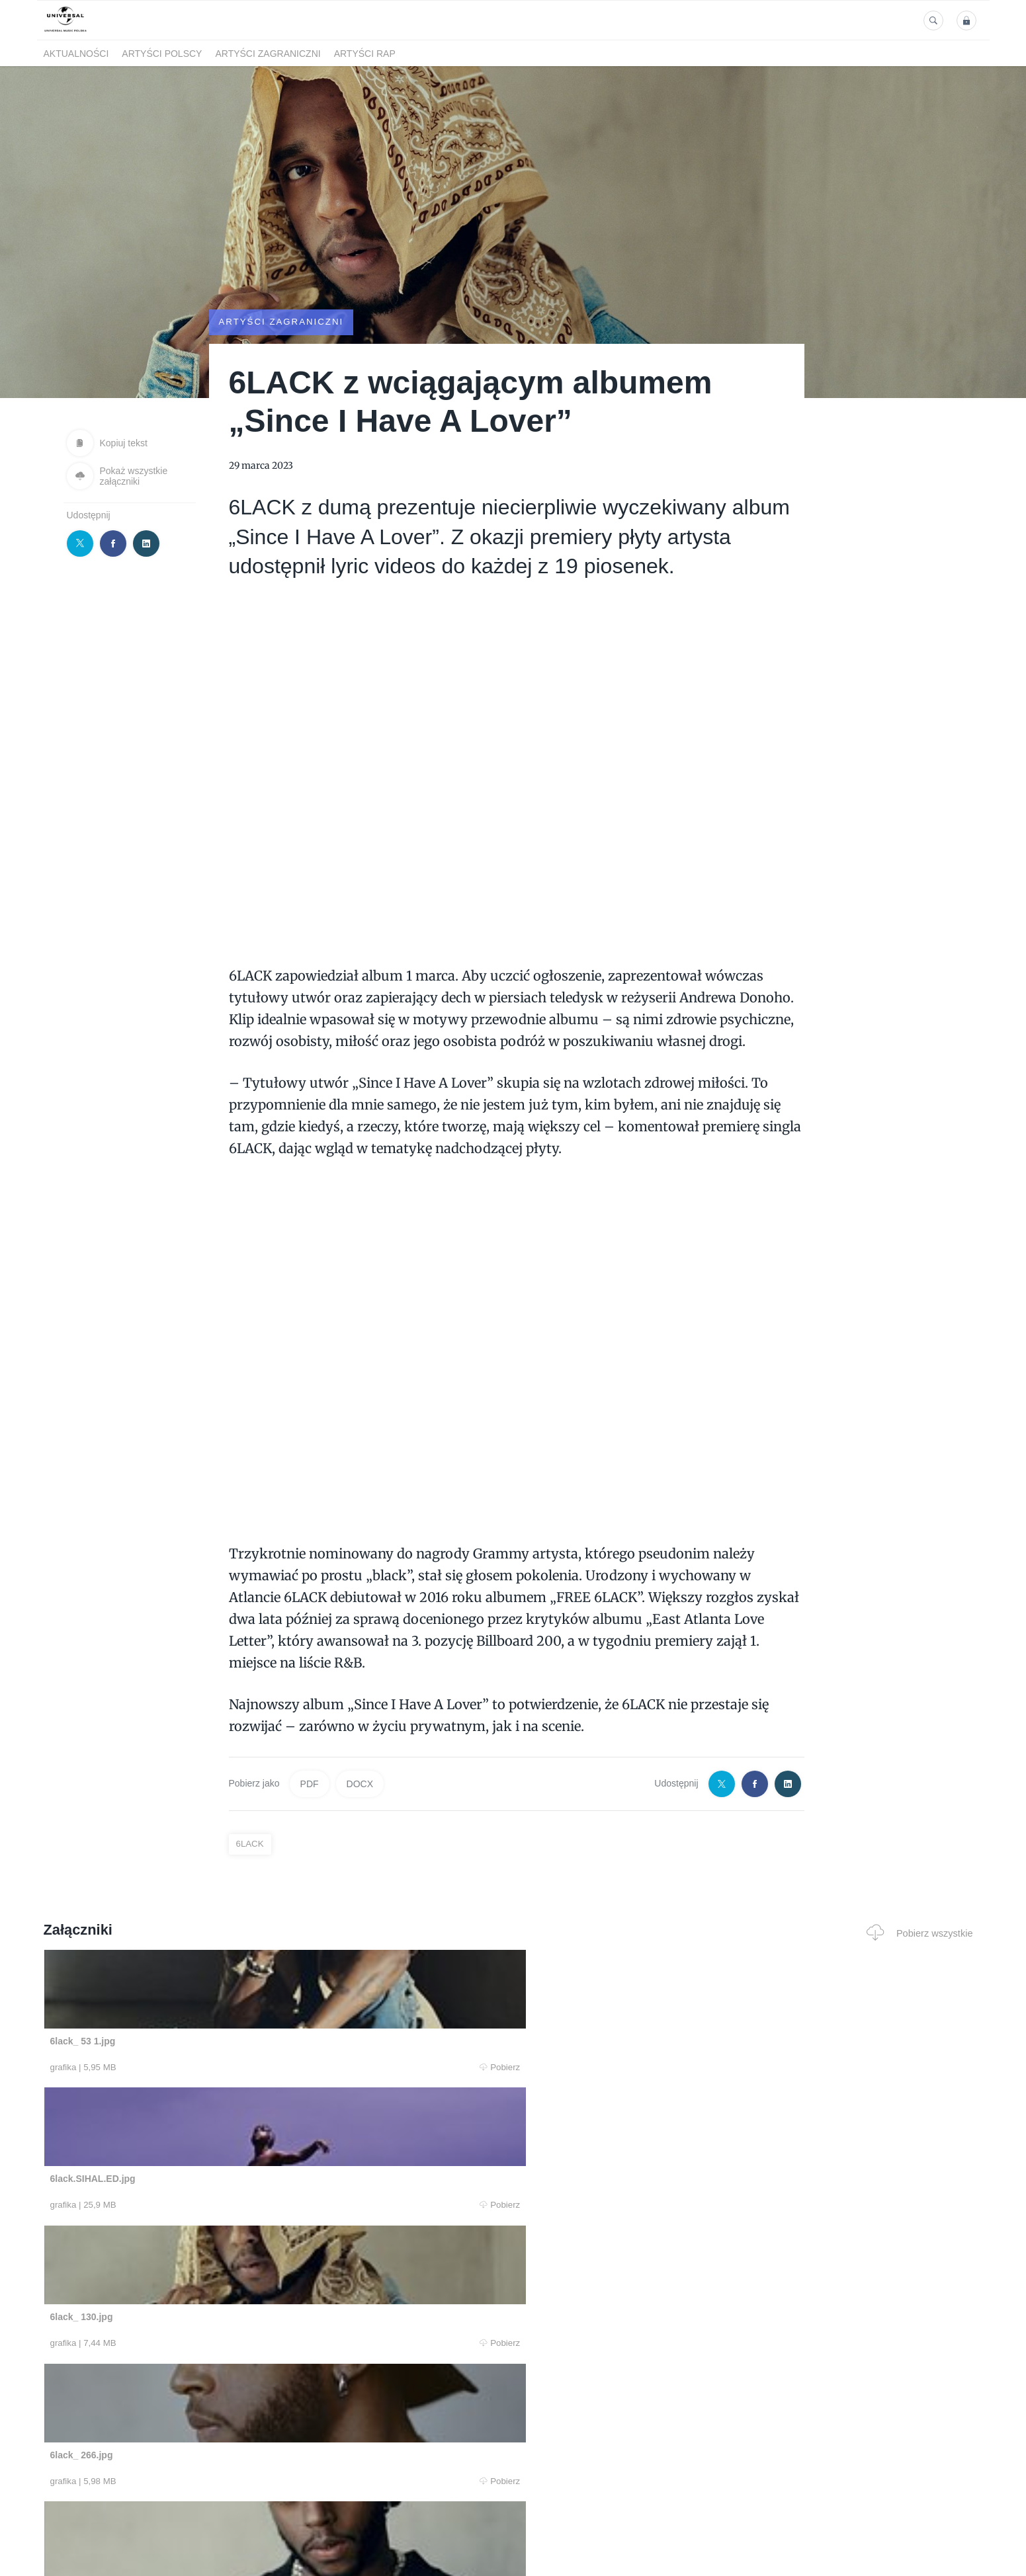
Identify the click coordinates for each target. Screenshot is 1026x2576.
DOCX (360, 1784)
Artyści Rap (365, 53)
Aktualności (76, 53)
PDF (309, 1784)
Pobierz (243, 2067)
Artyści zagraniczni (267, 53)
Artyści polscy (162, 53)
